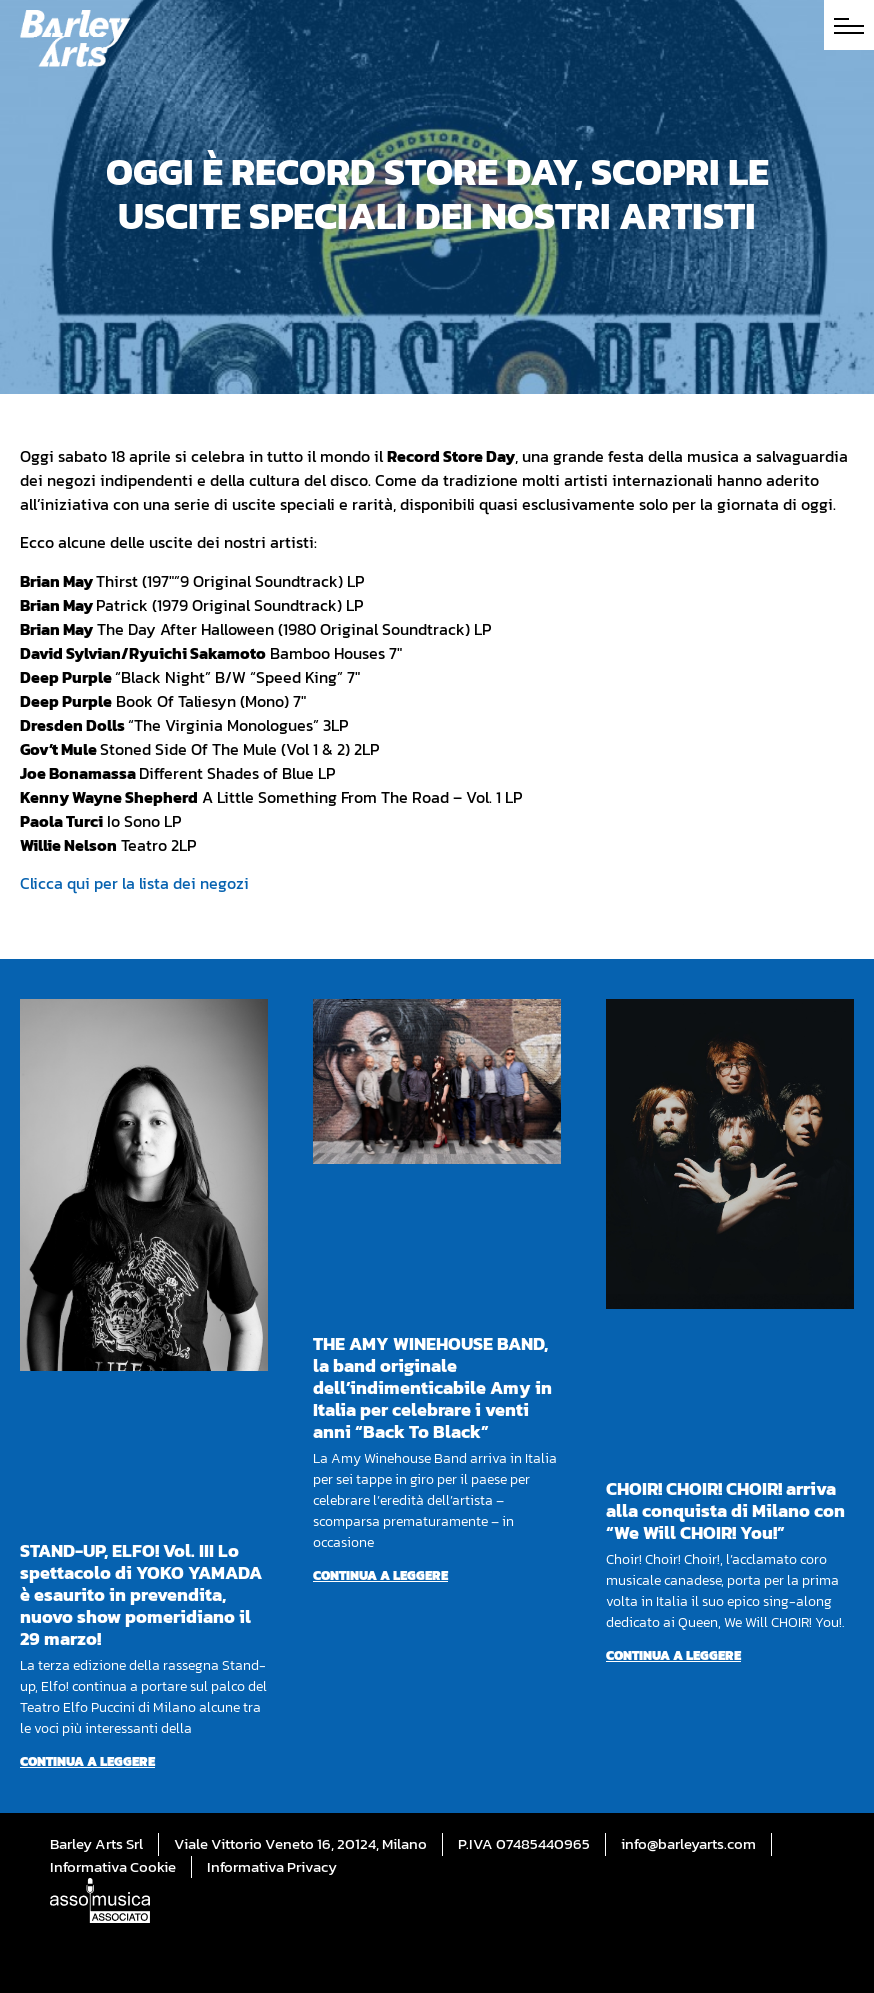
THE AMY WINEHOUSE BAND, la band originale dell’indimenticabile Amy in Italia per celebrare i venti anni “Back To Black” (432, 1387)
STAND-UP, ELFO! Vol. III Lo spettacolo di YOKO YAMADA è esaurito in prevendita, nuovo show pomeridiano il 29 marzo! (141, 1594)
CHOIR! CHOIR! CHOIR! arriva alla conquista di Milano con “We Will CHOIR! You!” (725, 1510)
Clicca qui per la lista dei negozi (134, 883)
